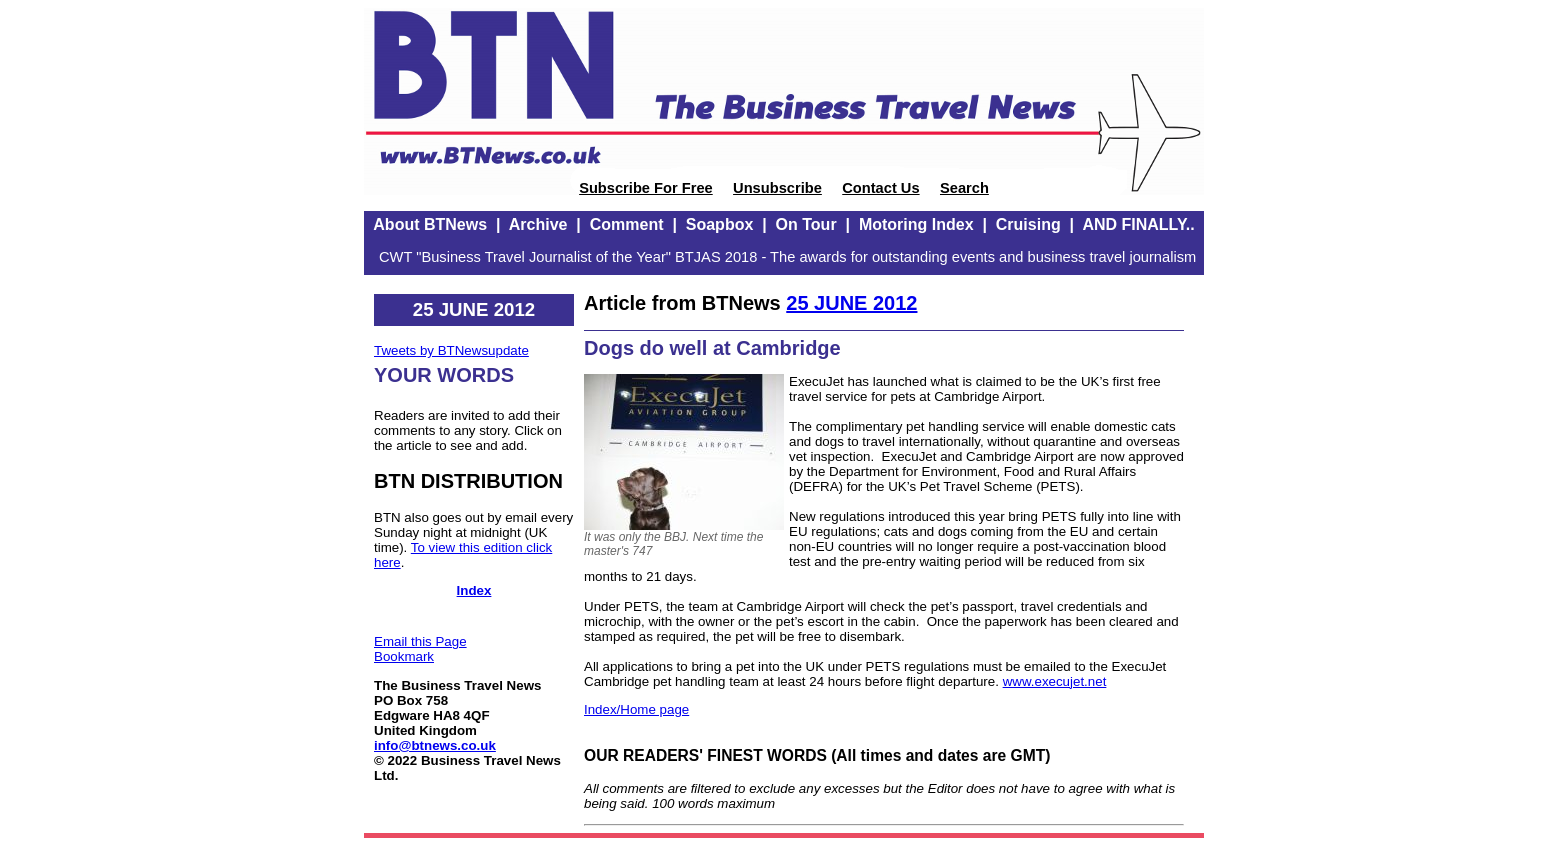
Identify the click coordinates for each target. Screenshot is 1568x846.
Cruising (1028, 224)
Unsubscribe (777, 188)
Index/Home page (636, 709)
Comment (627, 224)
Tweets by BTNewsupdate (451, 350)
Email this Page (420, 641)
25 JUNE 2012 (851, 303)
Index (474, 590)
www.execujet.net (1055, 681)
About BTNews (430, 224)
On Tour (806, 224)
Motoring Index (916, 224)
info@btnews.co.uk (435, 745)
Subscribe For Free (646, 188)
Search (964, 188)
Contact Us (880, 188)
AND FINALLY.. (1138, 224)
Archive (538, 224)
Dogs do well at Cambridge (712, 348)
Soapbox (720, 224)
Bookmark (404, 656)
